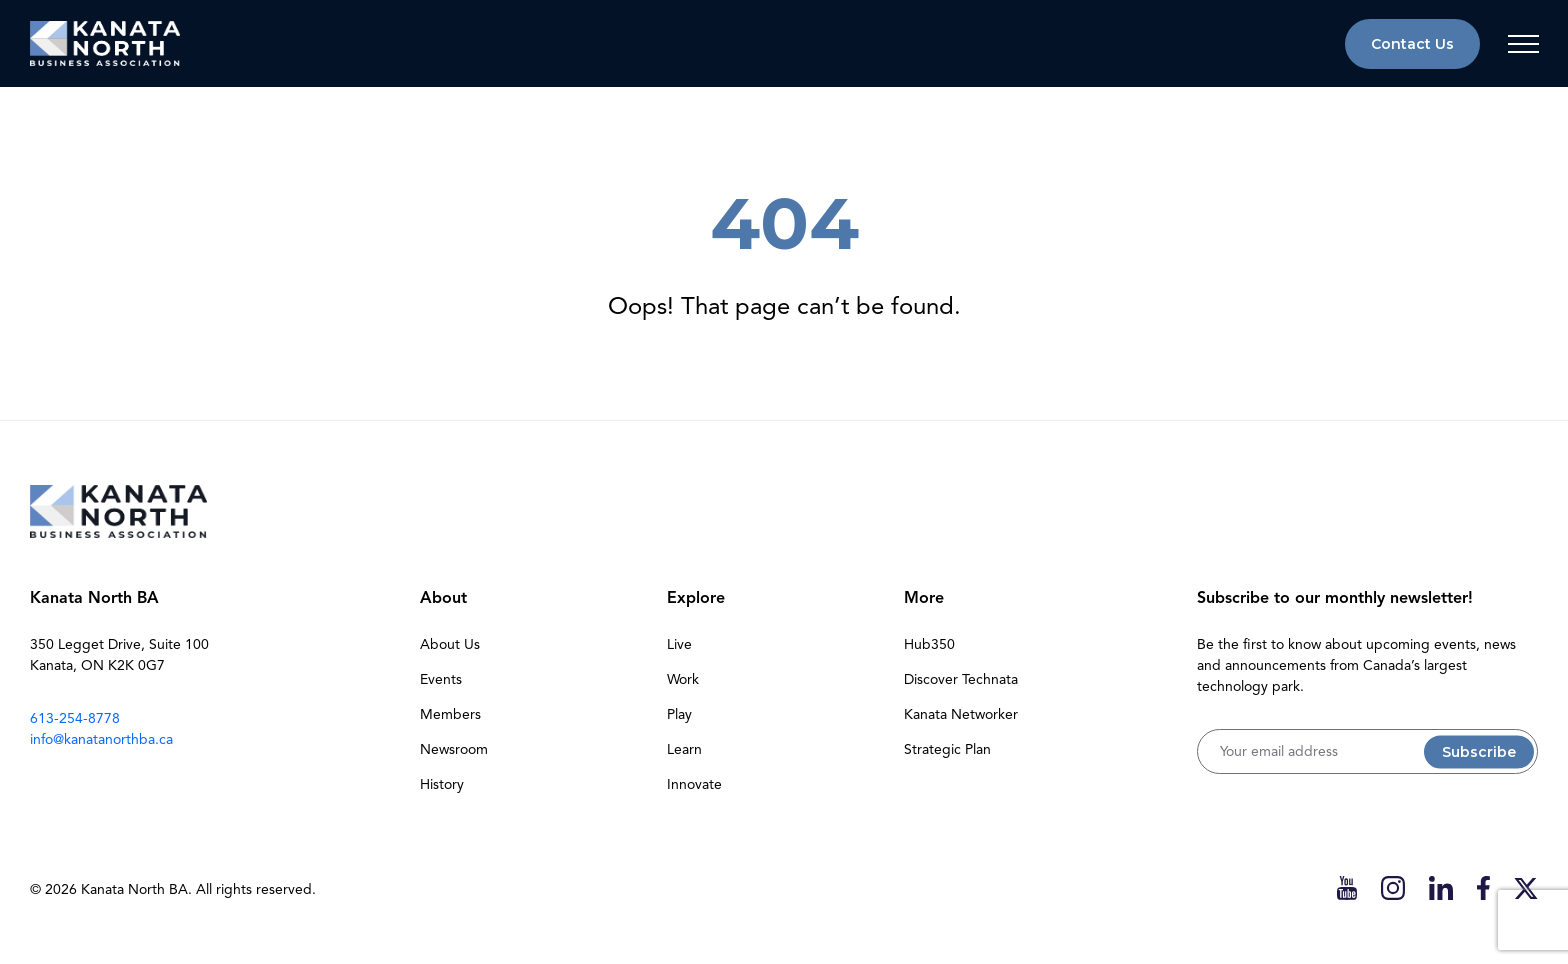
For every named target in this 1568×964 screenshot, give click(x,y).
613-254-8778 (75, 718)
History (442, 784)
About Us (450, 644)
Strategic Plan (947, 749)
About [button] (443, 598)
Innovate (694, 784)
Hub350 (929, 644)
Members (450, 714)
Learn (684, 749)
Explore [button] (696, 598)
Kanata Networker (961, 714)
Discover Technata (961, 679)
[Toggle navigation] (1523, 44)
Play (679, 714)
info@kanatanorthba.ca (101, 739)
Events (441, 679)
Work (683, 679)
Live (679, 644)
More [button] (924, 598)
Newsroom (454, 749)
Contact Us (1412, 44)
